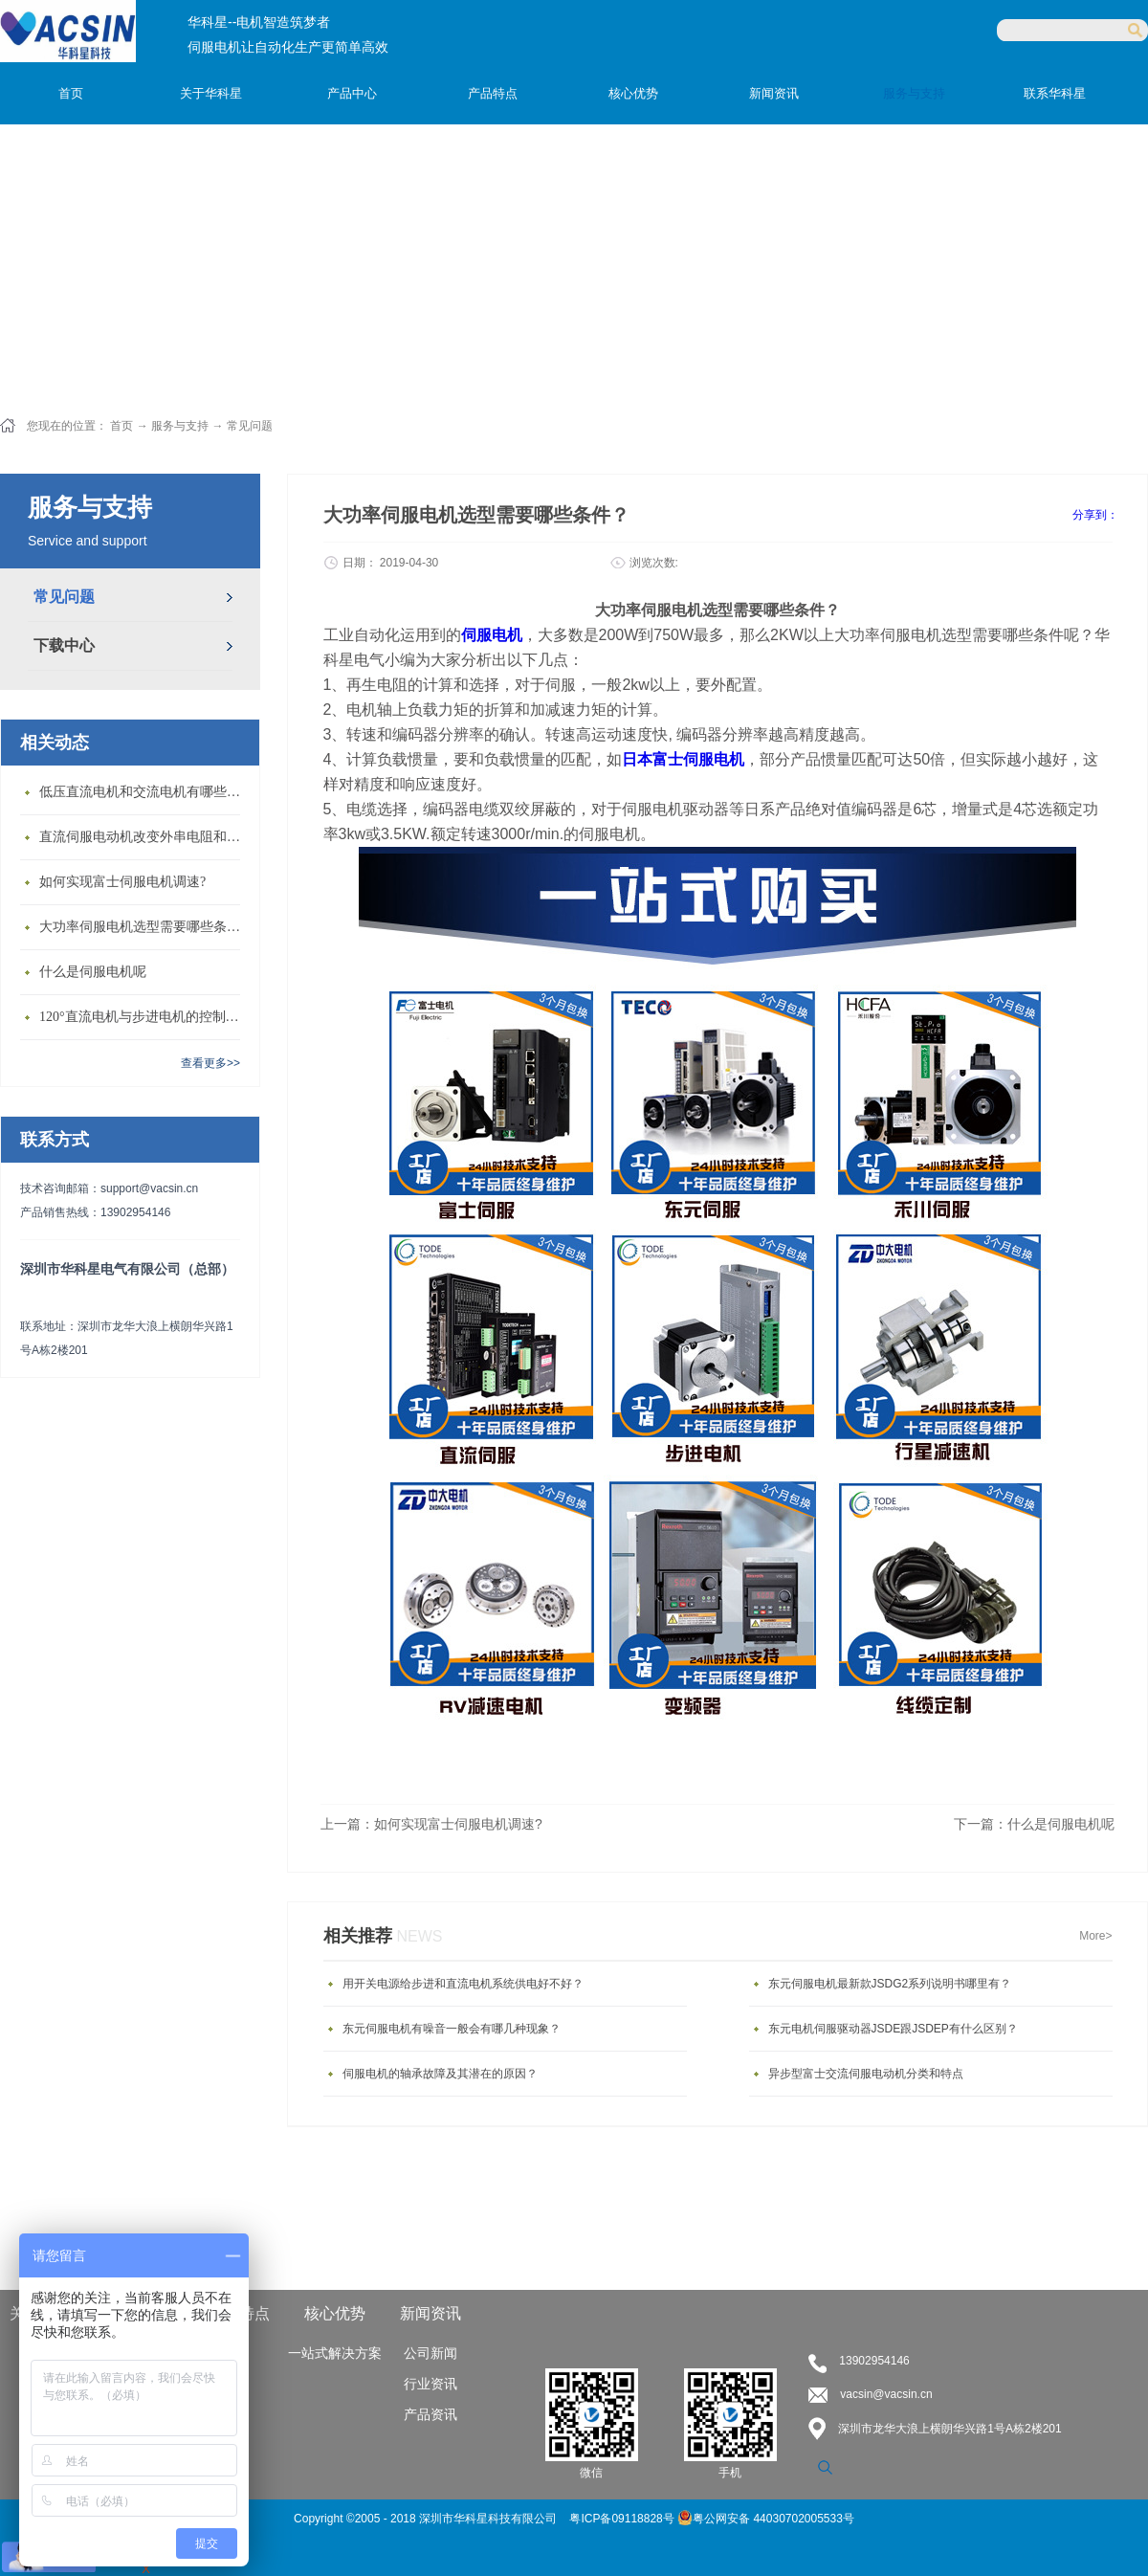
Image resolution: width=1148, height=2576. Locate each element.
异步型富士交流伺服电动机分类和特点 (865, 2073)
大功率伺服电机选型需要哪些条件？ (144, 927)
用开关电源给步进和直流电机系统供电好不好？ (463, 1983)
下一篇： (1034, 1824)
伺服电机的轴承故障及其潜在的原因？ (440, 2073)
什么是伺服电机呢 (92, 972)
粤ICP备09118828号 (623, 2518)
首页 (70, 93)
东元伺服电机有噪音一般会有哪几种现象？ (451, 2028)
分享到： (1095, 515)
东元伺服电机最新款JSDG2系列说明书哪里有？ (890, 1983)
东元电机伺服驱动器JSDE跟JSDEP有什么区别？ (893, 2028)
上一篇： (431, 1824)
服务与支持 (180, 426)
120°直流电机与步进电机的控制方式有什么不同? (144, 1017)
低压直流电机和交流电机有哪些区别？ (144, 792)
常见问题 (250, 426)
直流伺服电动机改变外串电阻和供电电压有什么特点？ (144, 837)
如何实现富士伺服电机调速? (122, 882)
